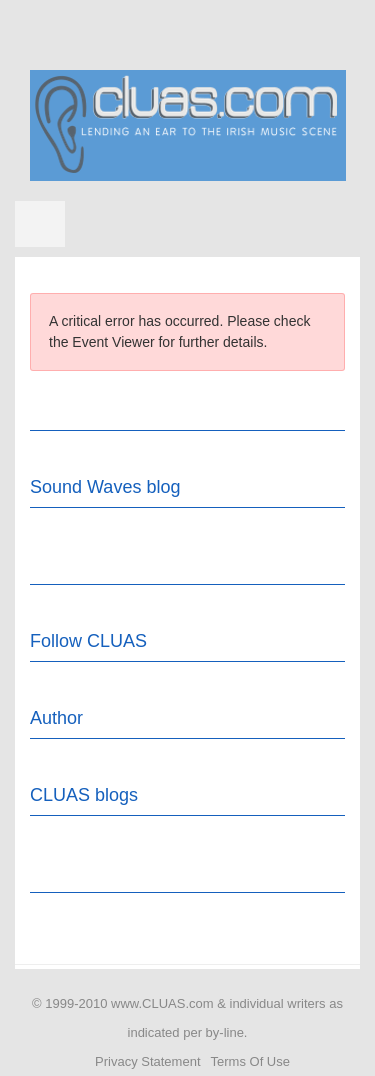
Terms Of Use (250, 1061)
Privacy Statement (148, 1061)
